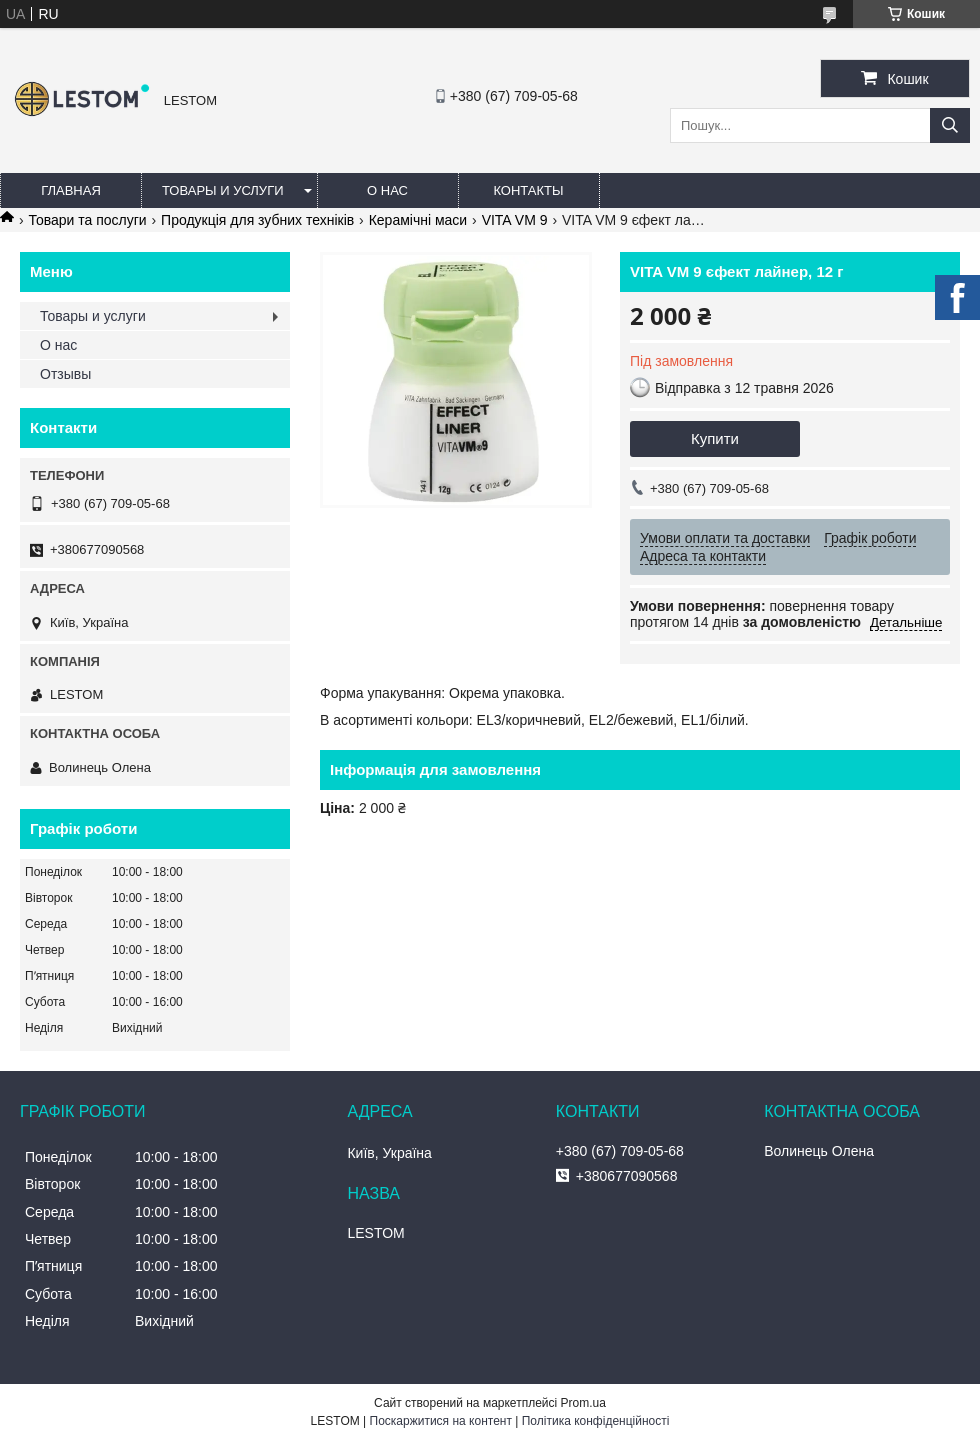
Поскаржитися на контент (441, 1421)
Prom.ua (583, 1403)
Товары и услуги (223, 190)
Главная (71, 190)
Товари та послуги (87, 220)
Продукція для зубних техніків (257, 220)
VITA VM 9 (515, 220)
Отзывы (65, 374)
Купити (715, 438)
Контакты (528, 190)
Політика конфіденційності (596, 1421)
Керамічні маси (418, 220)
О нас (387, 190)
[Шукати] (950, 125)
